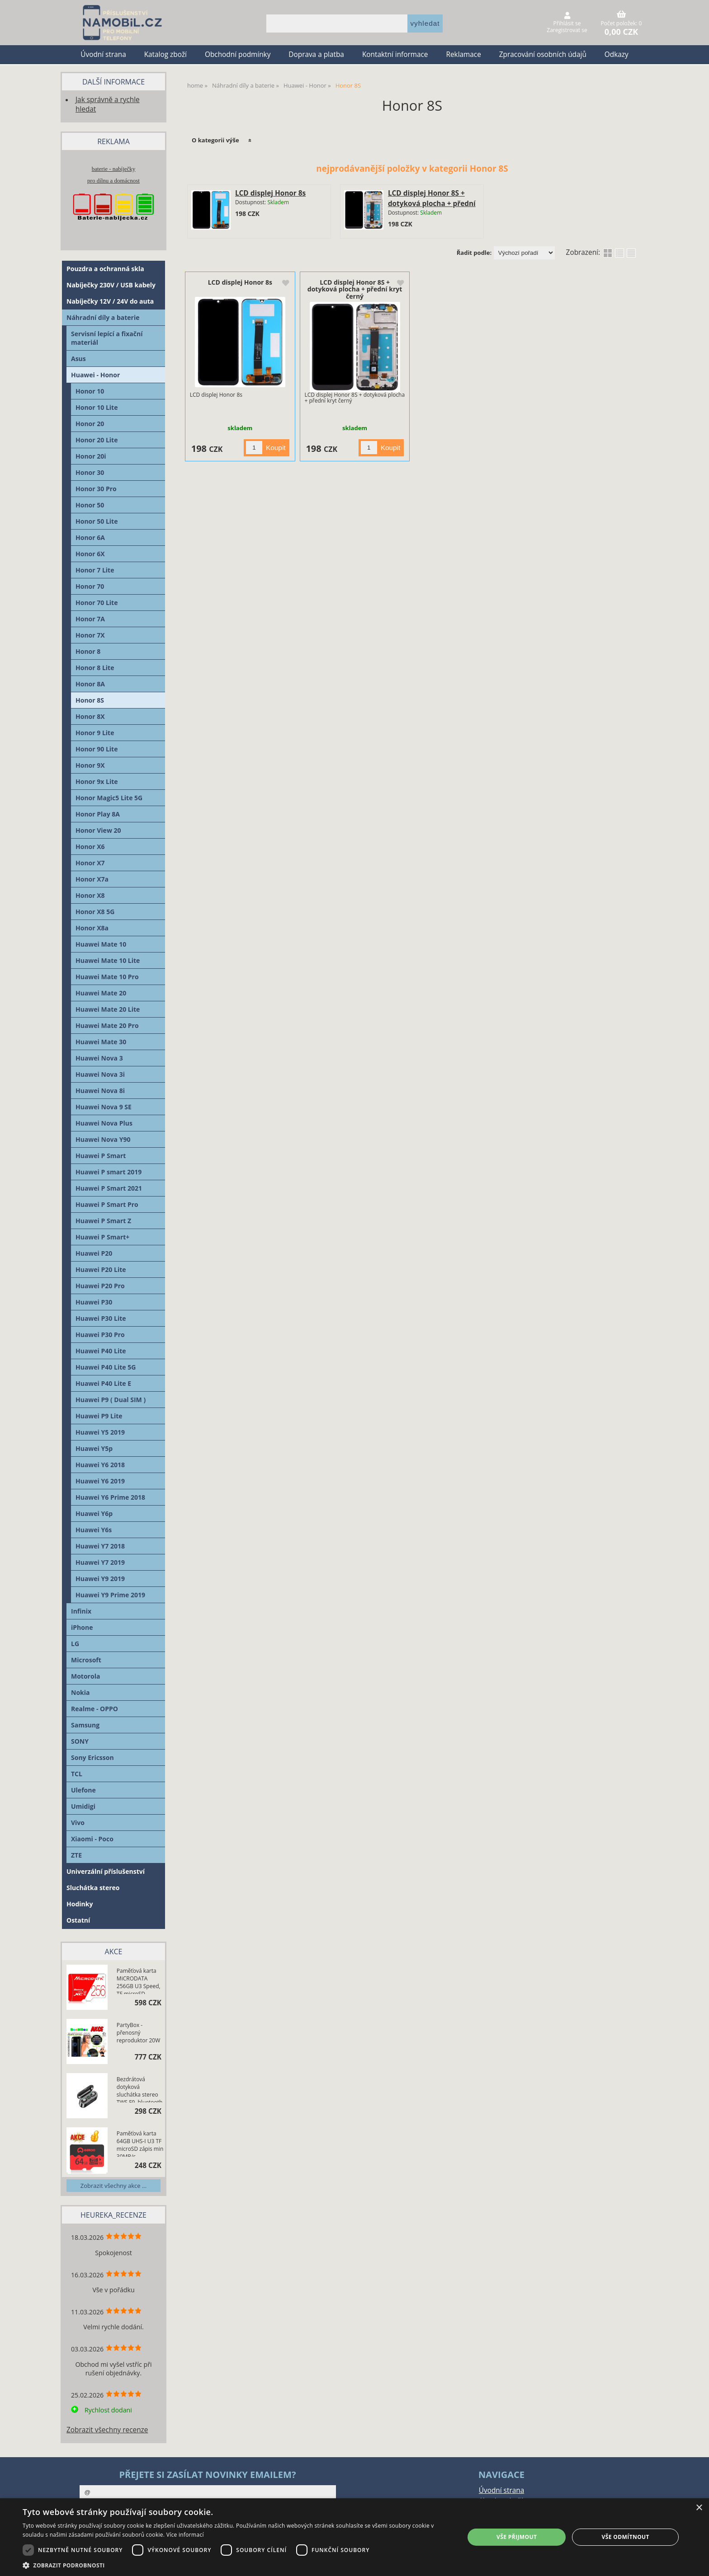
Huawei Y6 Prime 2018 (110, 1497)
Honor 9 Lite (95, 732)
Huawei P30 (94, 1302)
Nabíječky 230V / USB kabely (111, 285)
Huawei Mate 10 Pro (107, 976)
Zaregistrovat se (567, 30)
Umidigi (83, 1806)
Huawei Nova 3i (100, 1074)
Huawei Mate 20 (101, 993)
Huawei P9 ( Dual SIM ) (111, 1399)
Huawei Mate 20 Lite (108, 1009)
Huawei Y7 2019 (100, 1562)
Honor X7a (92, 879)
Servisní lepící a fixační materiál (106, 338)
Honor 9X (90, 765)
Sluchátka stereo (93, 1887)
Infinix (81, 1611)
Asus (78, 358)
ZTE (76, 1855)
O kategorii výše (215, 140)
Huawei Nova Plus (104, 1123)
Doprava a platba (316, 54)
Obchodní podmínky (237, 54)
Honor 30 (90, 472)
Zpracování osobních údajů (542, 54)
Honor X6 (90, 846)
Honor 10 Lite (97, 407)
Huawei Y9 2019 (100, 1578)
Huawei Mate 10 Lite (108, 960)
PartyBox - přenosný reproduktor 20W (138, 2032)
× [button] (698, 2508)
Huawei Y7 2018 (100, 1546)
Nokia (80, 1692)
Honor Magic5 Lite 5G (109, 797)
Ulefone (83, 1790)
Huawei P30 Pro (100, 1334)
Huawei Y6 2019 (100, 1481)
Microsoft (86, 1660)
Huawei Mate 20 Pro (107, 1025)
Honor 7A (90, 619)
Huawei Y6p (94, 1513)
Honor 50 (90, 505)
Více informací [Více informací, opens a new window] (185, 2534)
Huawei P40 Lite (101, 1351)
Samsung (85, 1725)
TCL (76, 1773)
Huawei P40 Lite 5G (106, 1367)
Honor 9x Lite (97, 781)
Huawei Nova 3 (99, 1058)
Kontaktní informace (395, 54)
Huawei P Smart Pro (107, 1204)
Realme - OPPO (94, 1708)
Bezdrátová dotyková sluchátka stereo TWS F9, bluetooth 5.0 (139, 2088)
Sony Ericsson (92, 1757)
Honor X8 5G (95, 911)
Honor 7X (90, 635)
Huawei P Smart (101, 1155)
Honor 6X (90, 553)
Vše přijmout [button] (516, 2537)
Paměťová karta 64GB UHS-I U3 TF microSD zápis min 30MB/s (140, 2143)
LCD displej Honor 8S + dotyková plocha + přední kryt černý (432, 203)
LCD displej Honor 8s (270, 193)
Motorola (85, 1676)
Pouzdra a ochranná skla (105, 268)
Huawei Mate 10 (101, 944)
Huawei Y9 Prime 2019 (110, 1595)
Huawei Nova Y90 (103, 1139)
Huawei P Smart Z (103, 1220)
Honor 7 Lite (95, 570)
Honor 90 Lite (97, 749)
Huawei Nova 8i (100, 1090)
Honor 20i (91, 456)
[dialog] (354, 2537)
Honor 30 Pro (96, 488)
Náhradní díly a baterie (103, 317)
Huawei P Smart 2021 (109, 1188)
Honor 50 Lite (97, 521)
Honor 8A (90, 684)
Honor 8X (90, 716)
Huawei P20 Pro (100, 1285)
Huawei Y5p (94, 1448)
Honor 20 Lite (97, 440)
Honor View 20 (98, 830)
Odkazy (617, 54)
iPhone (82, 1627)
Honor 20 (90, 423)
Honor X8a (92, 928)
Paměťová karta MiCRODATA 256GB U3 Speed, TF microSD (139, 1980)
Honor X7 (90, 863)
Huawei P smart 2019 (109, 1172)
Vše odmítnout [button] (625, 2537)
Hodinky (79, 1904)
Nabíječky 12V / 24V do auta (110, 301)
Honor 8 (88, 651)
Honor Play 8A (98, 814)
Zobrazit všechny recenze (107, 2430)
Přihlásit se (567, 23)
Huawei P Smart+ (102, 1237)
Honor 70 (90, 586)
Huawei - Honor (95, 375)
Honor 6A (90, 537)
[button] (237, 2565)
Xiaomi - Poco (92, 1839)
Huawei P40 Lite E (103, 1383)
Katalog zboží (165, 54)
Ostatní (78, 1920)
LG (75, 1643)
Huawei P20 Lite (101, 1269)
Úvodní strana (103, 54)
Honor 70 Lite (97, 602)
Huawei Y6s (94, 1529)
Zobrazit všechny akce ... (113, 2186)
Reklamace (463, 54)
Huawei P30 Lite (101, 1318)
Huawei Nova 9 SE (104, 1107)
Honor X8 (90, 895)
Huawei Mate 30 (101, 1041)
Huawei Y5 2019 (100, 1432)
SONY (80, 1741)
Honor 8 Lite (95, 667)
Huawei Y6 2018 (100, 1464)
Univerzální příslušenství (105, 1871)
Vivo (78, 1822)
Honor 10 (90, 391)
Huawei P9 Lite (99, 1416)
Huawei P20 (94, 1253)
